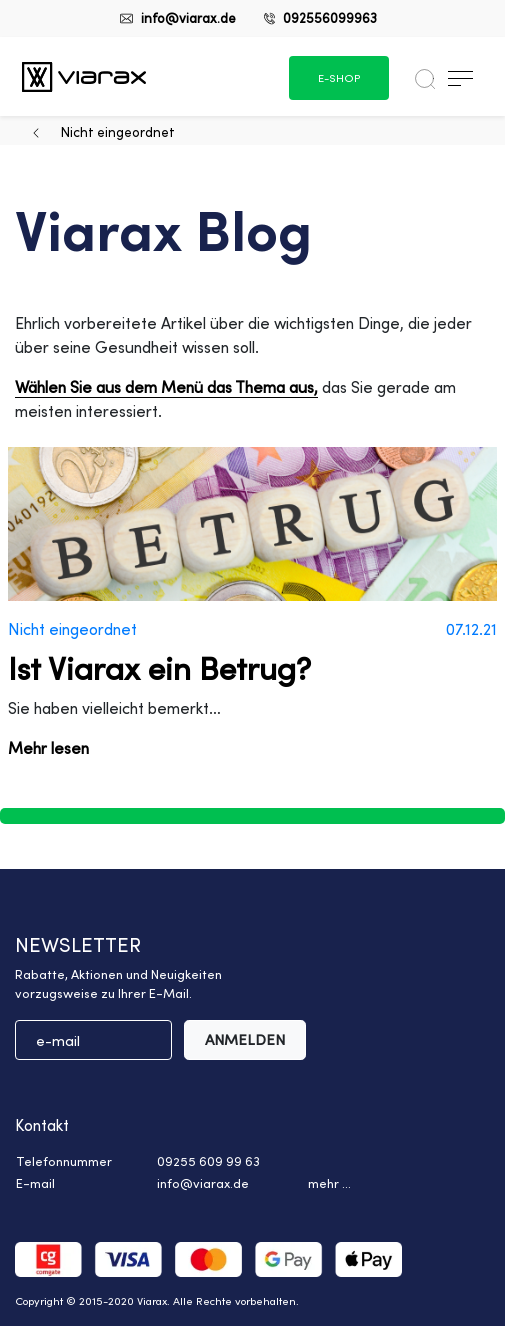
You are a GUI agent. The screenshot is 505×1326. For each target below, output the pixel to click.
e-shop (339, 78)
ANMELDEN (245, 1039)
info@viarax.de (188, 17)
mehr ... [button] (329, 1183)
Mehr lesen (48, 748)
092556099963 (330, 17)
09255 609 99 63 (208, 1161)
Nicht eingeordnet (118, 131)
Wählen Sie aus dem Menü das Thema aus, (166, 387)
